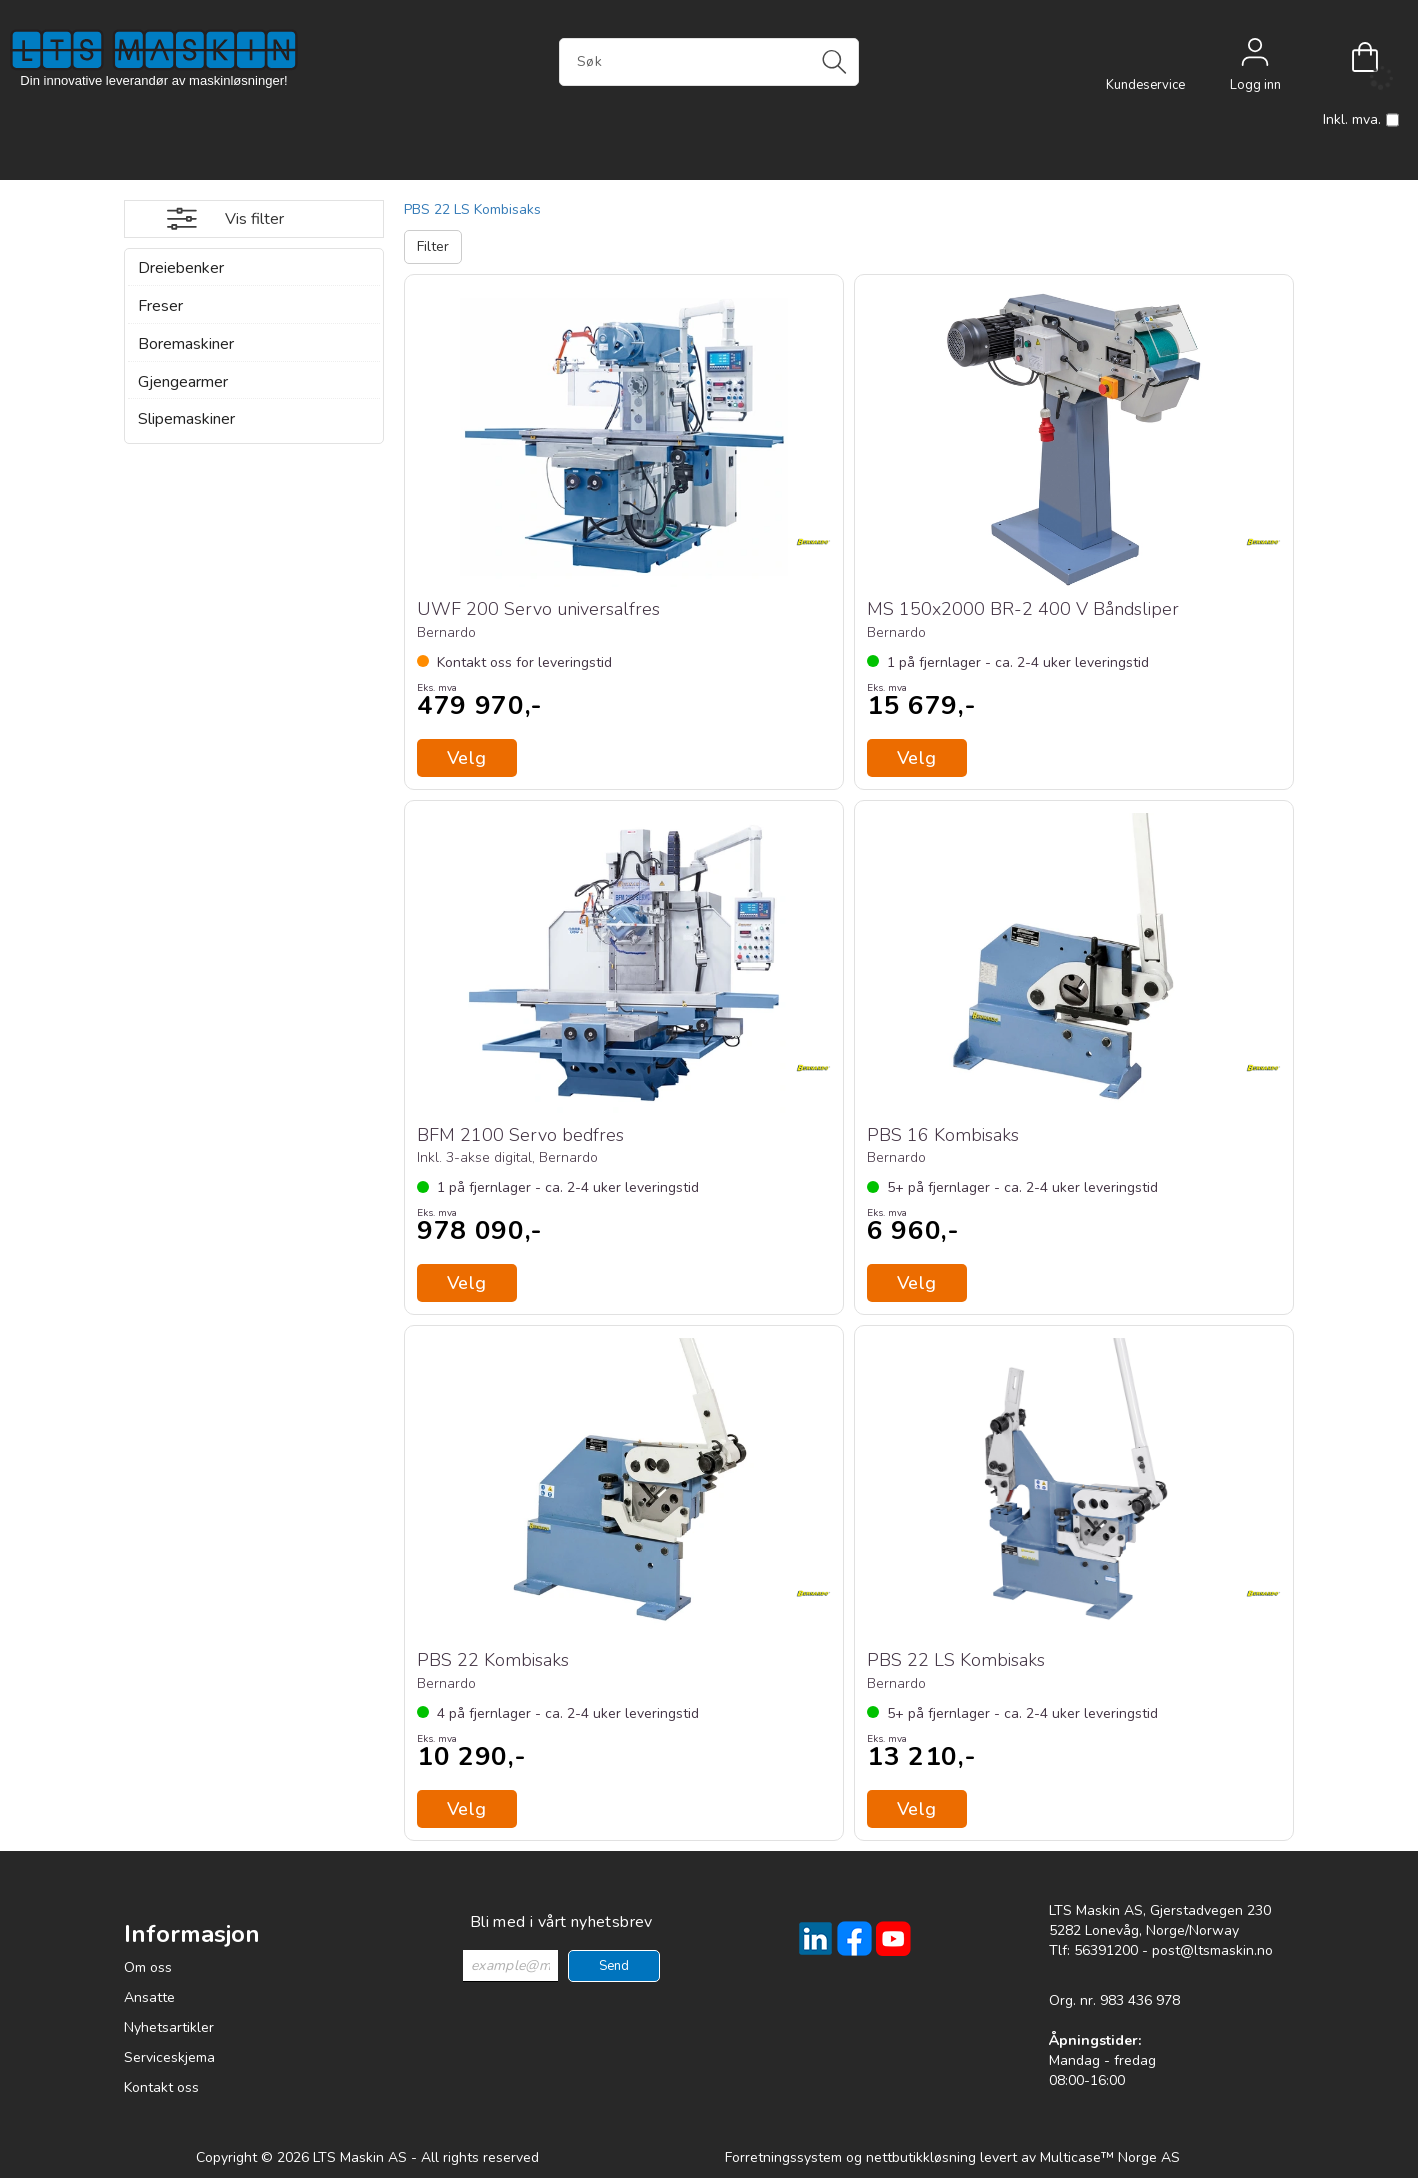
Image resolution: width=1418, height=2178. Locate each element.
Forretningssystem (783, 2157)
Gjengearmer (183, 382)
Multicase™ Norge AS (1110, 2157)
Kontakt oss (161, 2087)
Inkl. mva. (1361, 120)
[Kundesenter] (1145, 57)
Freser (160, 306)
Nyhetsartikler (169, 2027)
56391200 (1106, 1950)
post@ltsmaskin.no (1212, 1950)
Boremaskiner (186, 344)
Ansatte (149, 1997)
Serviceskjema (169, 2057)
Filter (433, 246)
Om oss (148, 1967)
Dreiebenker (181, 268)
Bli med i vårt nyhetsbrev (561, 1922)
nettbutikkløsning (921, 2157)
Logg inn (1255, 57)
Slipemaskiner (186, 419)
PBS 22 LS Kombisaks (472, 209)
